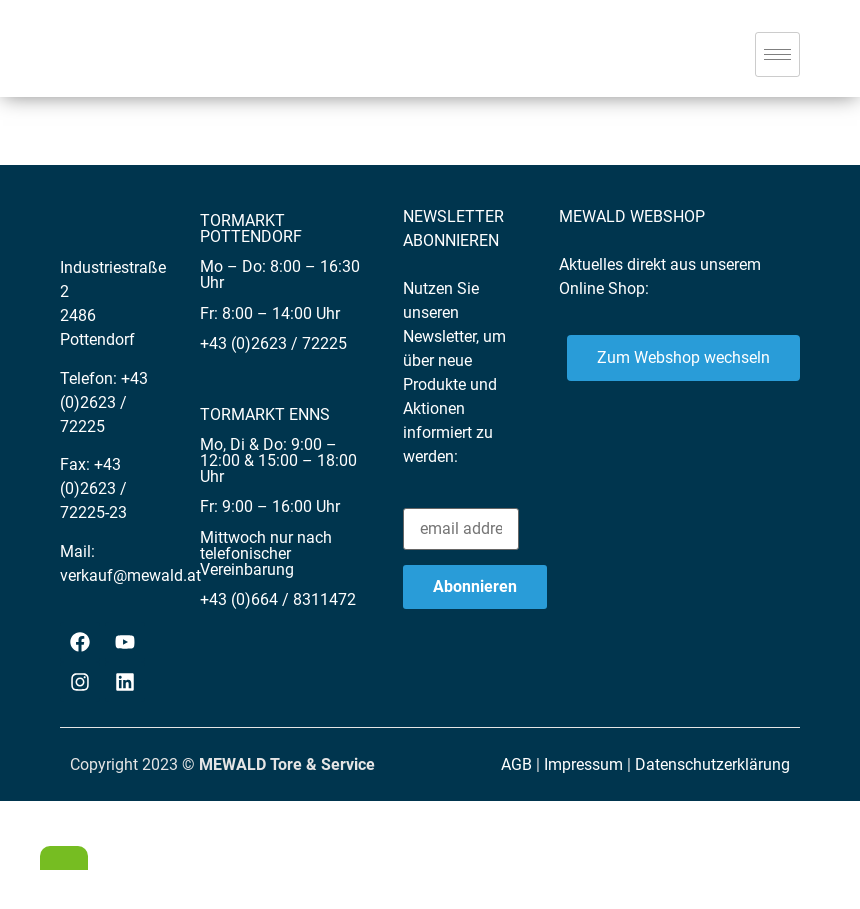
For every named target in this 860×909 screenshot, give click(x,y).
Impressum (583, 764)
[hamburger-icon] (777, 54)
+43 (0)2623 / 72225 (104, 402)
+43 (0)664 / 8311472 (278, 599)
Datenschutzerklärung (712, 764)
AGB (516, 764)
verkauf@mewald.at (130, 575)
